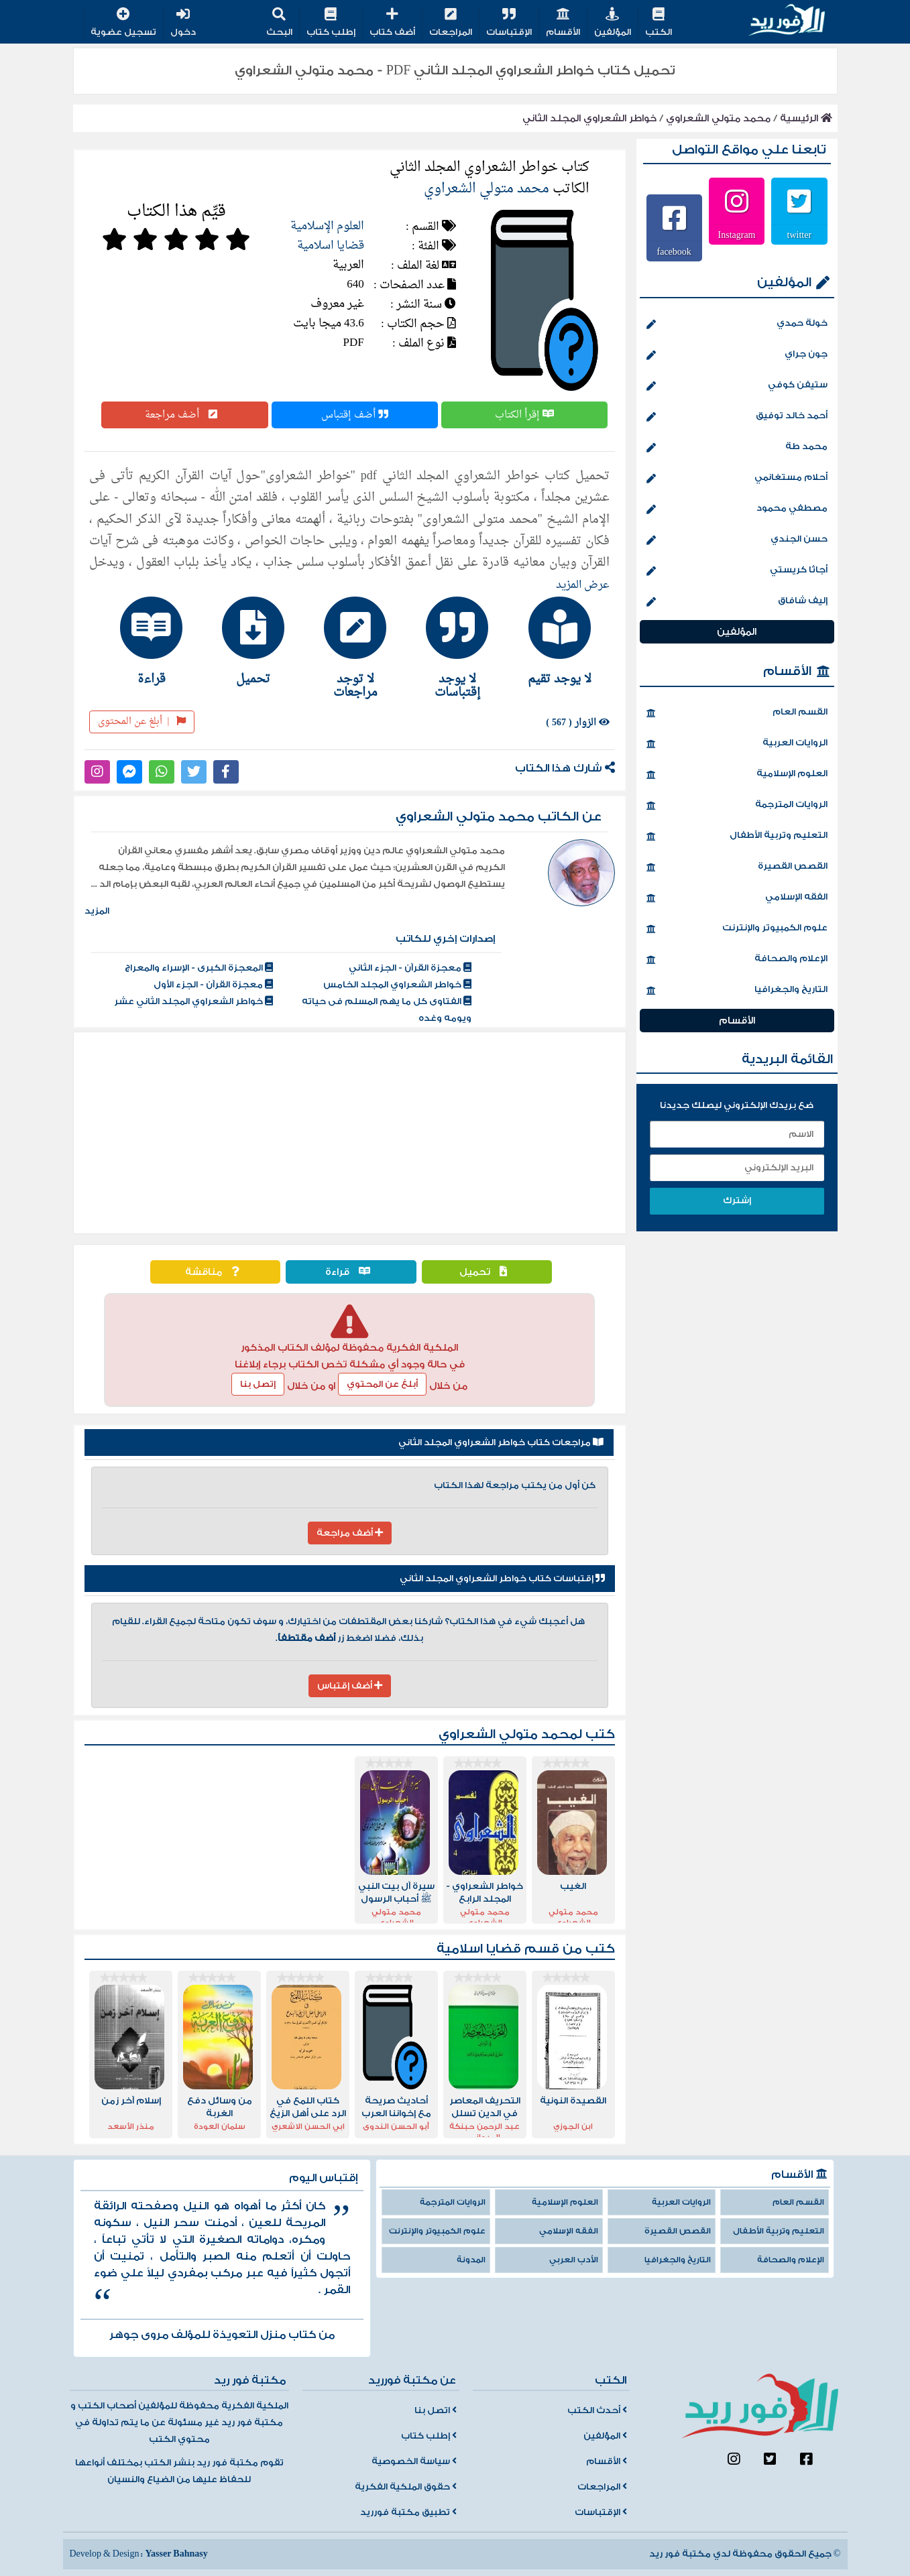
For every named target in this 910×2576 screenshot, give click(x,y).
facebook (674, 251)
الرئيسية (806, 118)
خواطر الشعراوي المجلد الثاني (589, 118)
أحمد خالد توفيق (737, 417)
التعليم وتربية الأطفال (737, 836)
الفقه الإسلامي (737, 898)
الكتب (658, 23)
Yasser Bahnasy (176, 2554)
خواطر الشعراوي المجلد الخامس (397, 984)
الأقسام (563, 23)
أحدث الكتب (597, 2410)
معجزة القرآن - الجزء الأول (213, 984)
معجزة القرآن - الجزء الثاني (410, 968)
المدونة (471, 2260)
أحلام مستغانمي (737, 478)
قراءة (351, 1272)
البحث (279, 23)
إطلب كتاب (330, 23)
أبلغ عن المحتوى (142, 722)
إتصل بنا (258, 1384)
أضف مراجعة (184, 415)
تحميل (486, 1272)
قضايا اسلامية (330, 246)
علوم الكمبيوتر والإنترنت (737, 929)
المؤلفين (612, 23)
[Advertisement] (349, 1133)
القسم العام (737, 713)
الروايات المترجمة (737, 805)
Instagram (737, 234)
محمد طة (737, 447)
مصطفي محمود (737, 509)
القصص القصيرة (737, 867)
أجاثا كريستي (737, 571)
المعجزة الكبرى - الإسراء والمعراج (199, 968)
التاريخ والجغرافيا (737, 990)
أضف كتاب (392, 23)
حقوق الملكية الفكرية (406, 2487)
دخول (183, 23)
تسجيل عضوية (123, 23)
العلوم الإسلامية (327, 226)
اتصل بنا (435, 2410)
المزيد (96, 911)
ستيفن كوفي (737, 386)
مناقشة (215, 1272)
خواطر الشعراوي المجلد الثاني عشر (193, 1001)
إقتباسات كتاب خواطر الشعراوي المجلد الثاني (502, 1578)
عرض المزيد (583, 585)
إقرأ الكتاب (524, 415)
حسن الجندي (737, 540)
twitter (799, 234)
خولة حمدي (737, 324)
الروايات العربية (737, 744)
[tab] (553, 640)
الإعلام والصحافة (737, 959)
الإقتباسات (509, 23)
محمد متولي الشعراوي (718, 118)
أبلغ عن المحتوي (382, 1384)
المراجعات (450, 23)
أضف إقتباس (354, 415)
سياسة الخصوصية (414, 2461)
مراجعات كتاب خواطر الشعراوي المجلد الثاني (501, 1442)
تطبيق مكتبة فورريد (408, 2512)
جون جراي (737, 355)
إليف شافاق (737, 602)
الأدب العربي (573, 2260)
